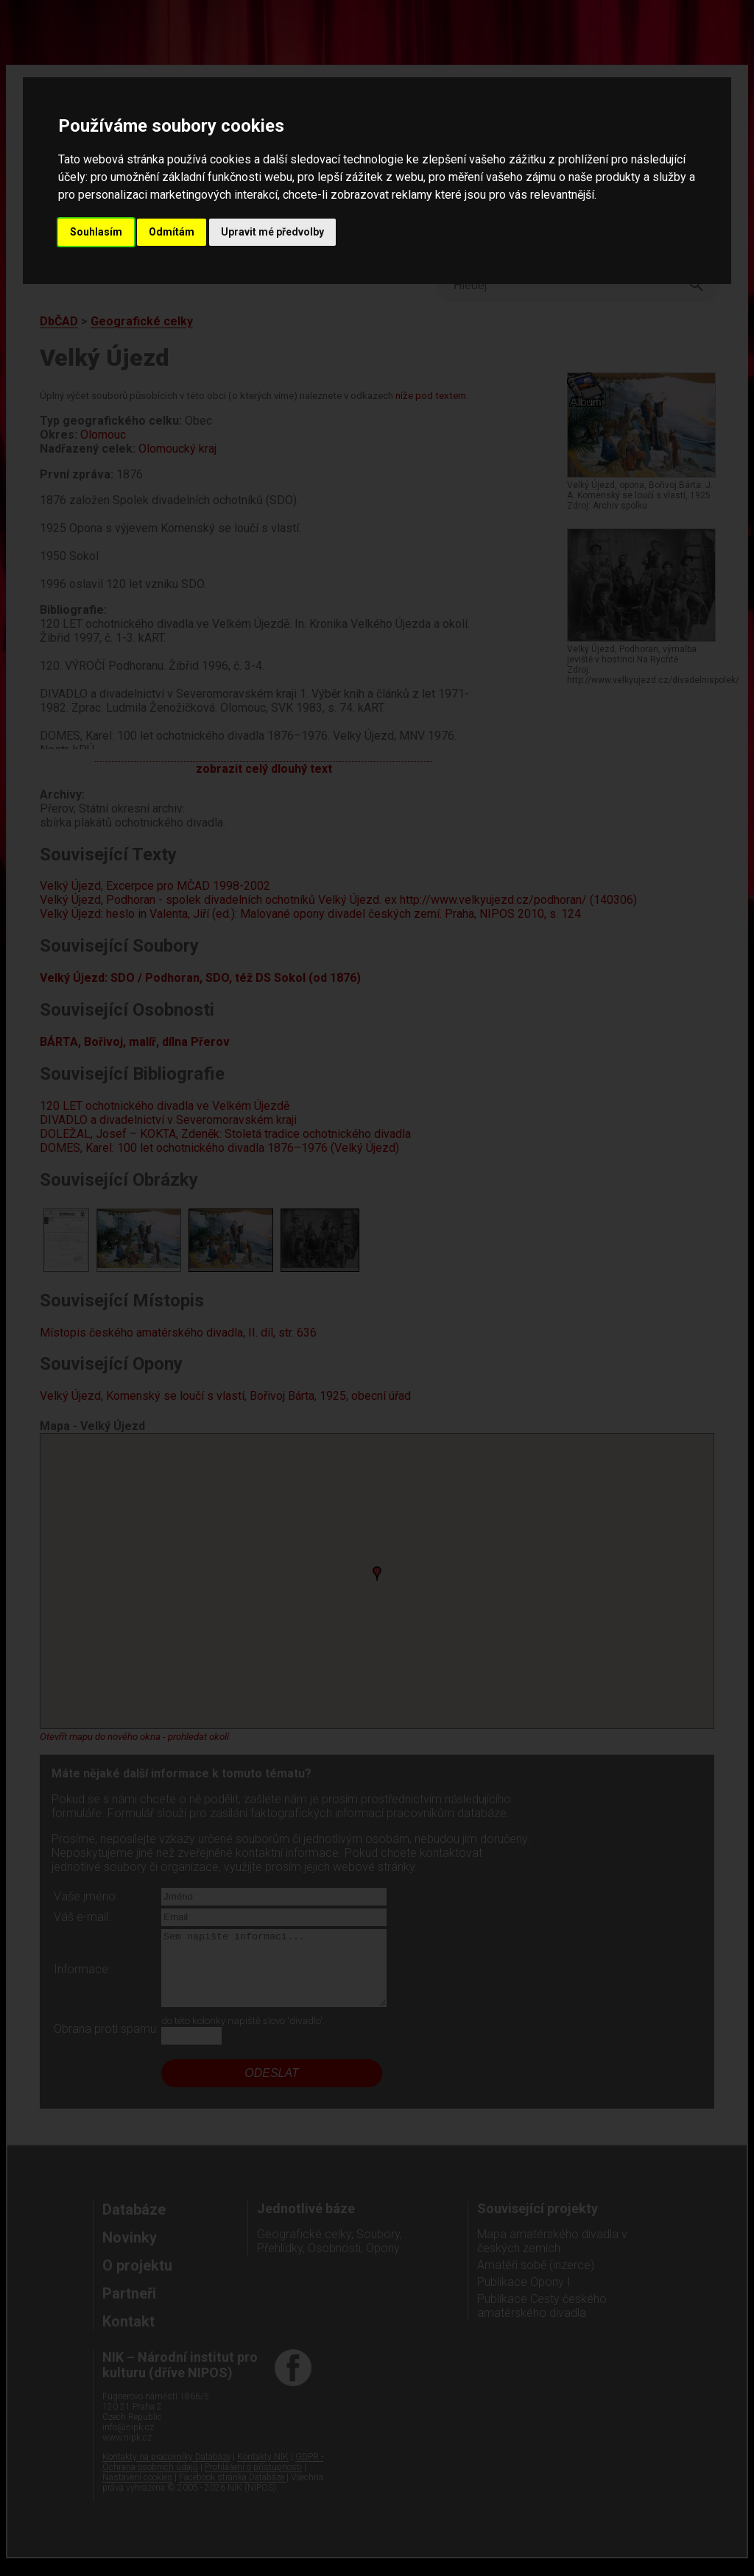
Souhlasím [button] (96, 232)
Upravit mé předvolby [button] (272, 232)
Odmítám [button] (171, 232)
